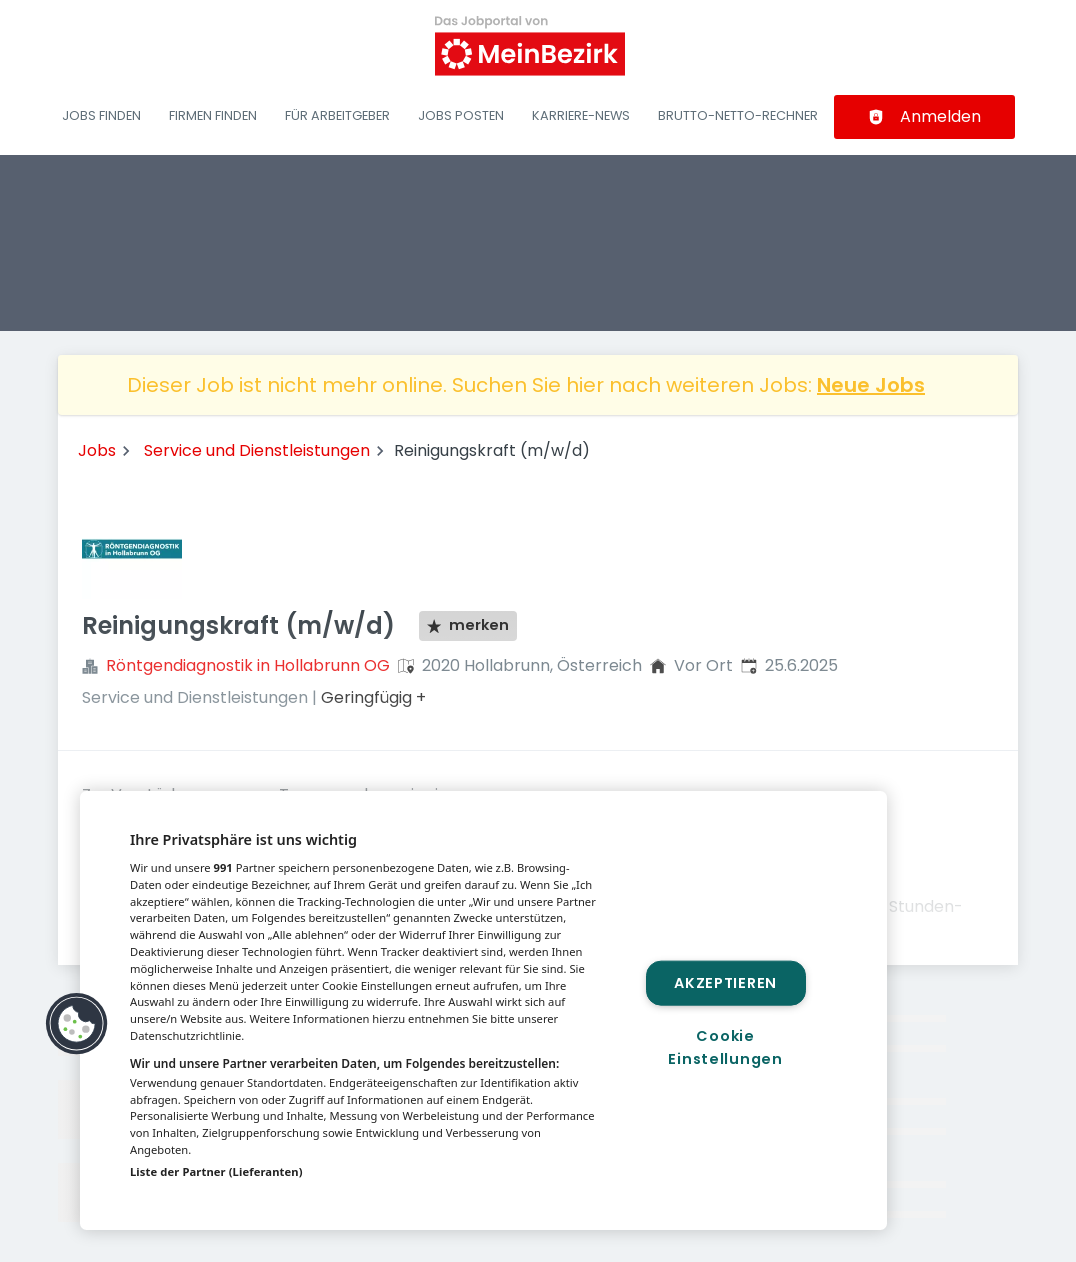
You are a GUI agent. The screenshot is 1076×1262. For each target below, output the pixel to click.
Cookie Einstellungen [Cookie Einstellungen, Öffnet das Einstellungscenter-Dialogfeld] (725, 1047)
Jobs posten (461, 115)
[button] (77, 1024)
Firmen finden (213, 115)
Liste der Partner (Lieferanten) (216, 1171)
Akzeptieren (725, 982)
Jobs (97, 450)
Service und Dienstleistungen (257, 450)
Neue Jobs (871, 385)
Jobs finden (101, 115)
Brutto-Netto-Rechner (738, 115)
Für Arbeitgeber (337, 115)
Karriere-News (581, 115)
